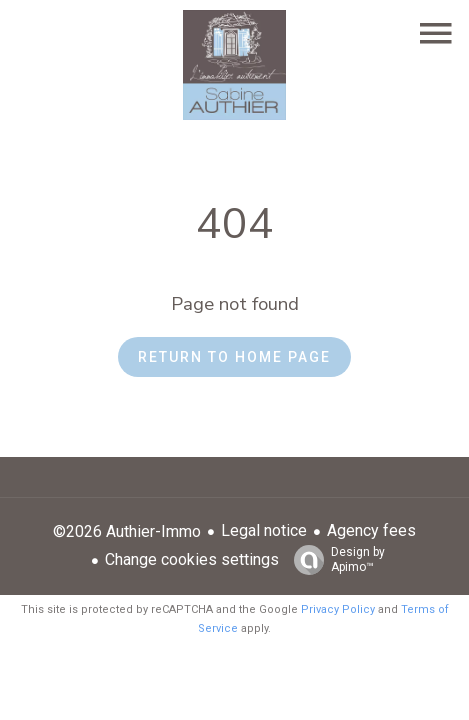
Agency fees (371, 530)
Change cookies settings (192, 559)
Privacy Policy (338, 609)
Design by (334, 560)
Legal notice (264, 530)
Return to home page (234, 357)
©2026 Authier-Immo (127, 531)
